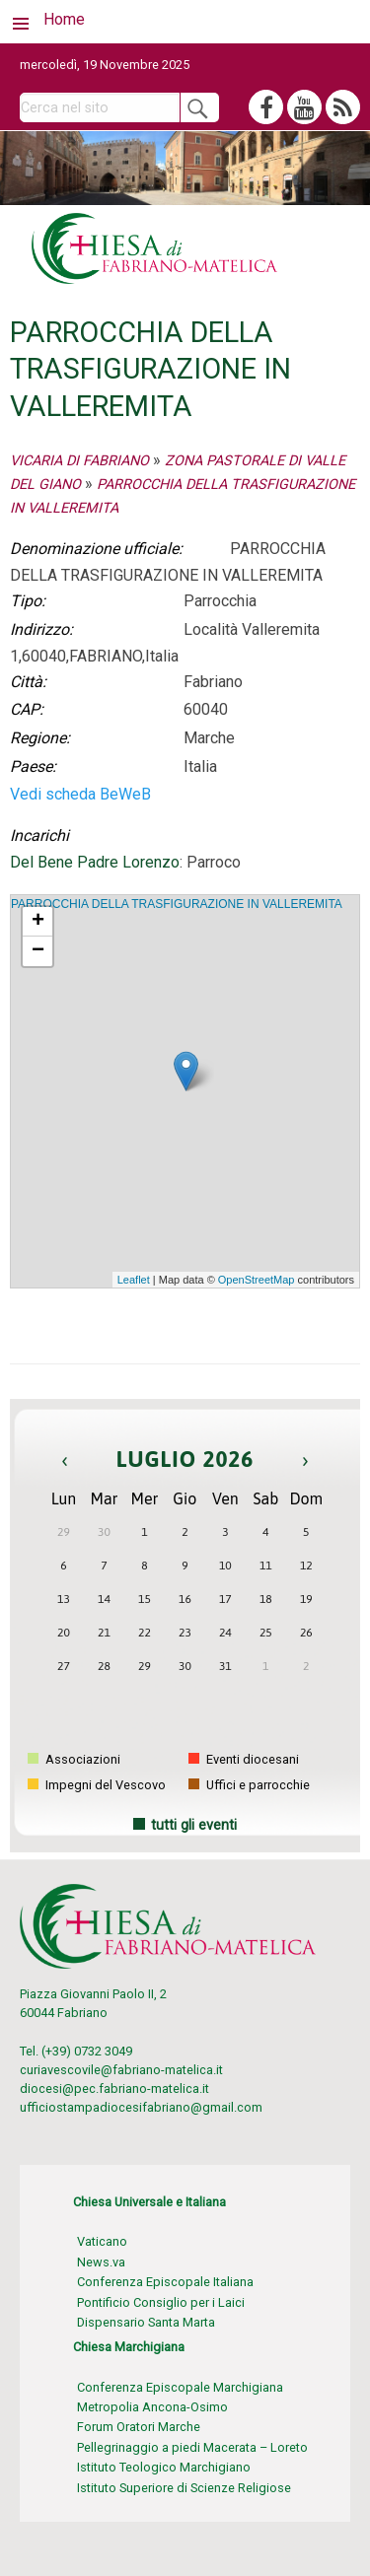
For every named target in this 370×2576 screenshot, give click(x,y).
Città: (28, 681)
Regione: (40, 738)
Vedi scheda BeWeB (80, 794)
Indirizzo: (41, 629)
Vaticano (102, 2241)
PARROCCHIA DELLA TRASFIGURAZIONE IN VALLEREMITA (176, 904)
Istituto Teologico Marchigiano (164, 2467)
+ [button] (38, 922)
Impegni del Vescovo (97, 1784)
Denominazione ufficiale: (96, 548)
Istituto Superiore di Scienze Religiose (184, 2487)
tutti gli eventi (194, 1825)
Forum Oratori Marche (138, 2426)
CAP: (26, 709)
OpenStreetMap (256, 1280)
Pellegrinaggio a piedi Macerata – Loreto (192, 2447)
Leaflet (133, 1280)
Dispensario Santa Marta (146, 2322)
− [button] (38, 951)
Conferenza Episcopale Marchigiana (180, 2387)
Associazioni (74, 1759)
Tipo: (27, 601)
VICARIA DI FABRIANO (79, 461)
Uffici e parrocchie (249, 1784)
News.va (101, 2262)
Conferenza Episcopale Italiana (165, 2281)
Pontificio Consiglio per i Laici (161, 2302)
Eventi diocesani (243, 1759)
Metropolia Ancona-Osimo (152, 2407)
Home (64, 19)
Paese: (33, 766)
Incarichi (39, 835)
